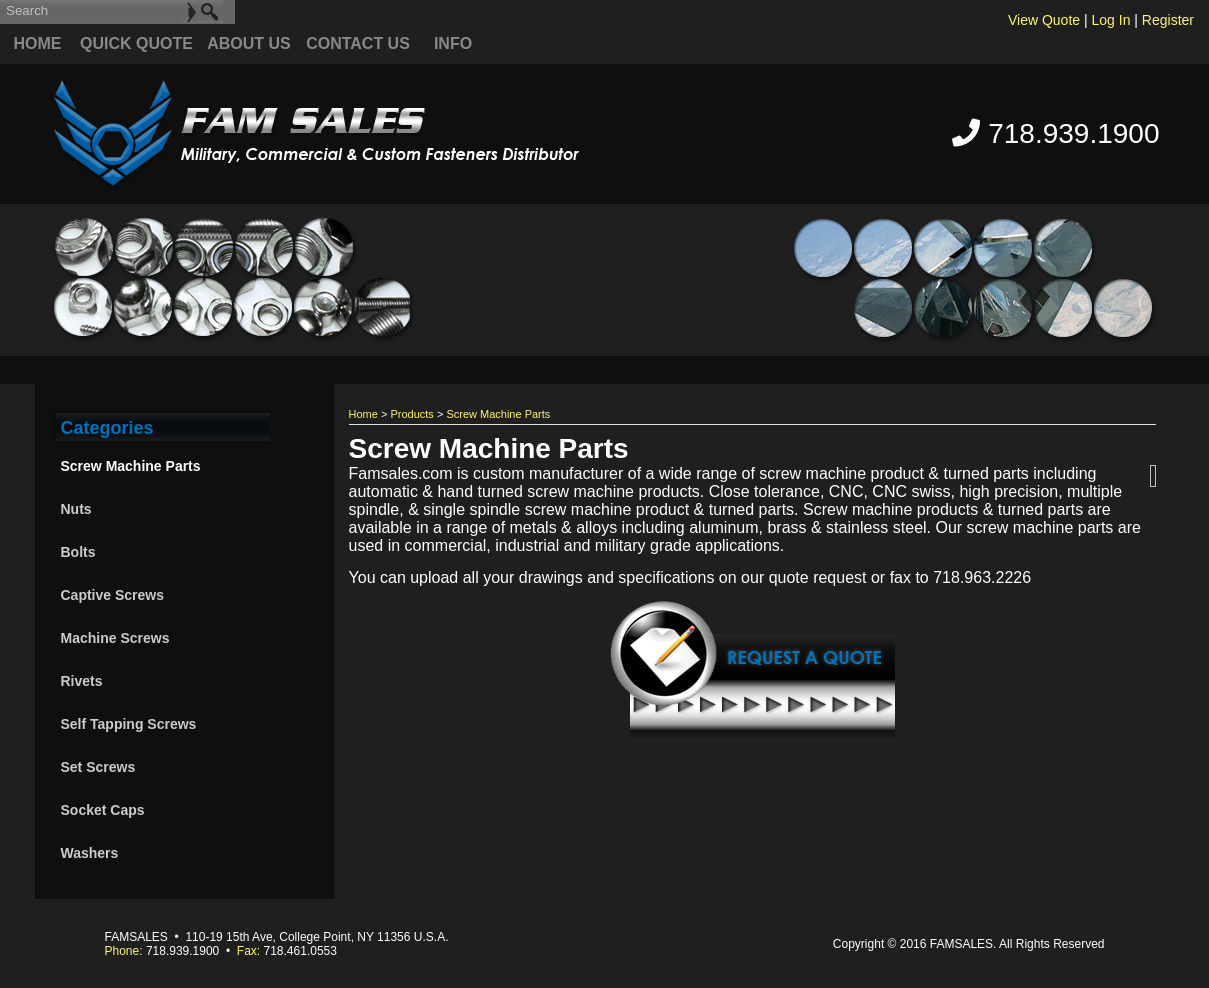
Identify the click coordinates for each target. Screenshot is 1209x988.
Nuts (76, 509)
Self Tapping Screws (129, 724)
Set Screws (98, 767)
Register (1168, 20)
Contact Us (358, 43)
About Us (249, 43)
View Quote (1044, 20)
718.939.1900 (1055, 133)
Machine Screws (115, 638)
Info (453, 43)
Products (411, 414)
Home (38, 43)
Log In (1111, 20)
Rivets (82, 681)
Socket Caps (103, 810)
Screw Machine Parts (131, 466)
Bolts (78, 552)
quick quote (136, 43)
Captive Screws (113, 595)
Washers (90, 853)
